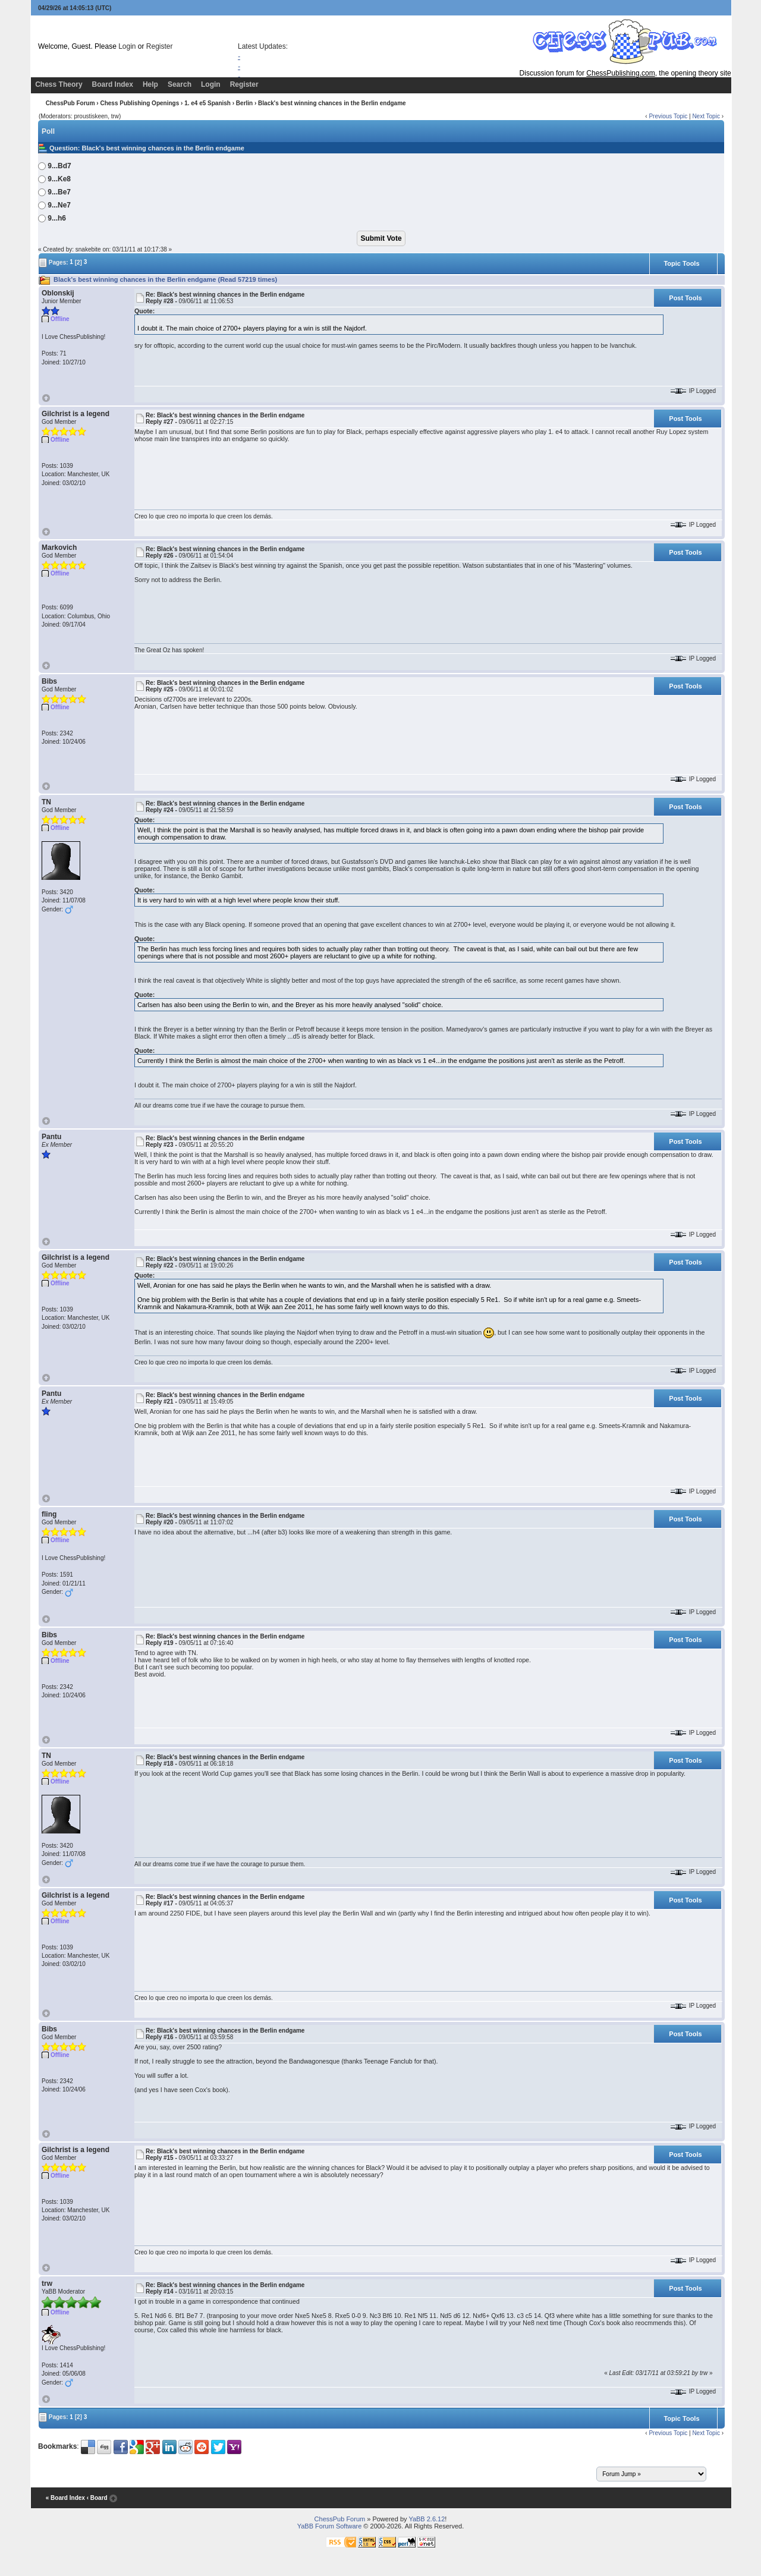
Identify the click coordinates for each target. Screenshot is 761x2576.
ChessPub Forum (70, 103)
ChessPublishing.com (620, 73)
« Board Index (65, 2498)
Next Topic (706, 116)
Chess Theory (58, 84)
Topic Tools (681, 263)
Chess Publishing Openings (139, 103)
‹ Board (97, 2498)
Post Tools (685, 297)
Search (179, 84)
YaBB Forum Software (329, 2526)
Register (159, 46)
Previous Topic (668, 116)
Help (150, 84)
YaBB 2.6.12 (426, 2518)
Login (127, 46)
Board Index (112, 84)
